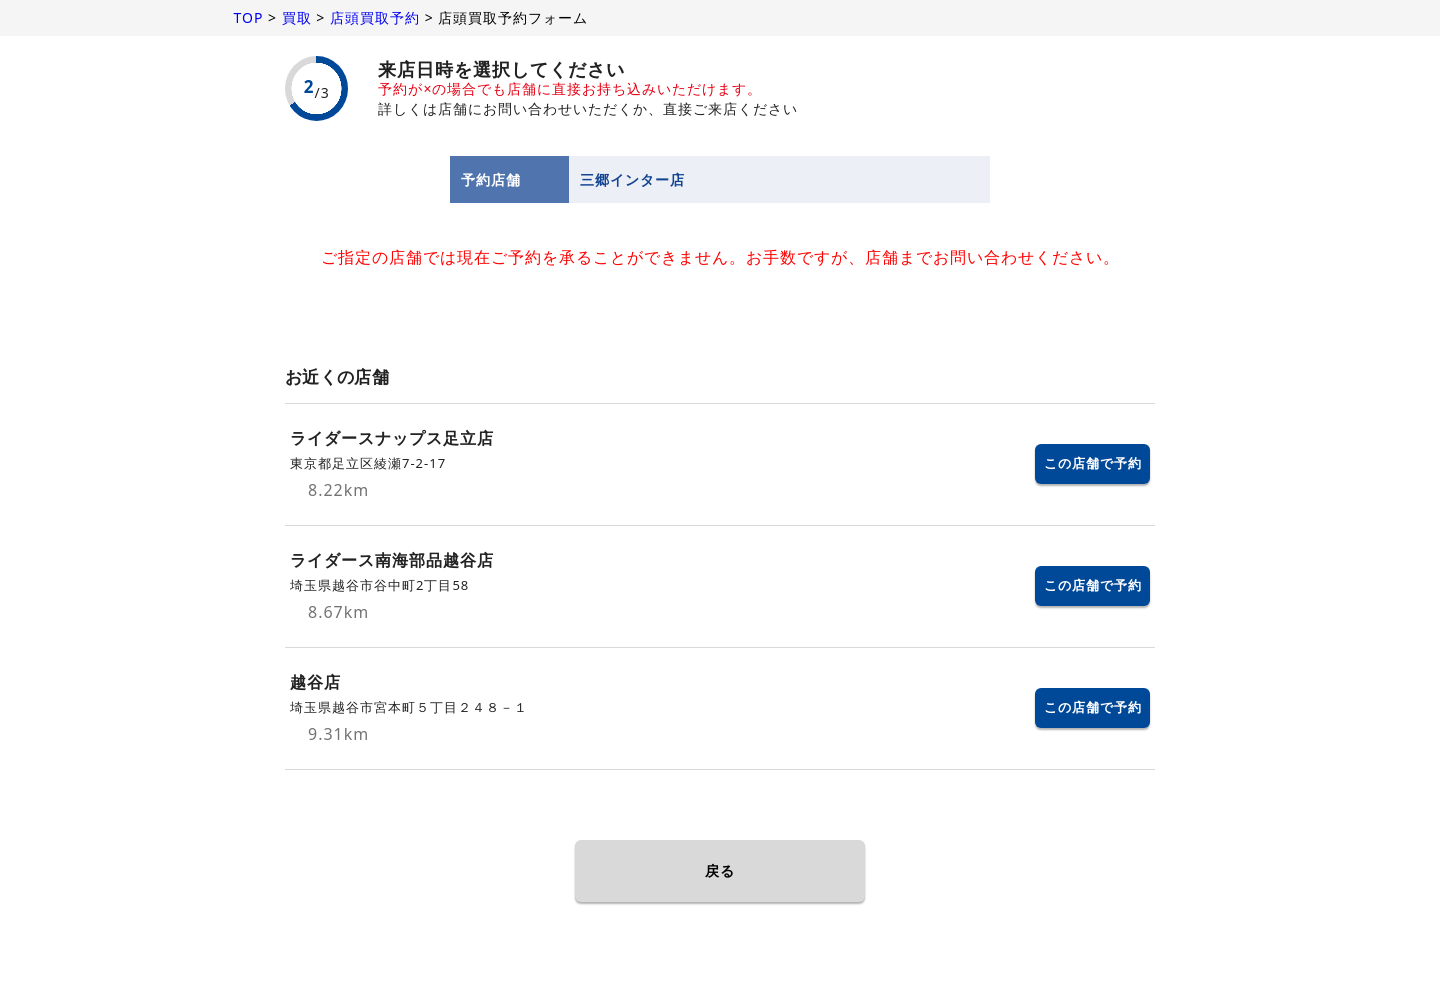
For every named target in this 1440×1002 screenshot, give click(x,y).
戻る (720, 870)
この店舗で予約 (1093, 463)
